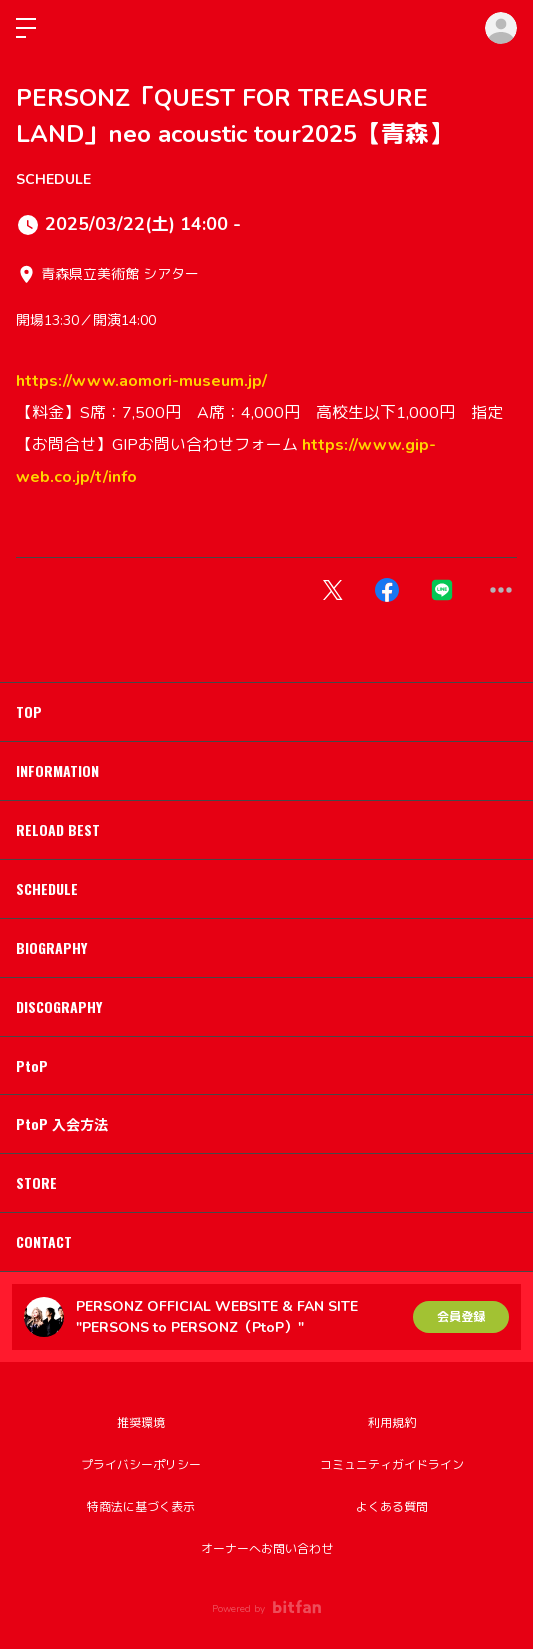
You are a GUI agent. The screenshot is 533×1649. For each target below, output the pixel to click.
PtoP (32, 1065)
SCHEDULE (53, 179)
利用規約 (392, 1423)
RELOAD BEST (58, 829)
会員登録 (461, 1317)
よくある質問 (392, 1507)
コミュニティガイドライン (392, 1465)
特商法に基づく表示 (141, 1507)
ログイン (501, 28)
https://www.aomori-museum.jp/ (141, 381)
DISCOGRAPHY (59, 1006)
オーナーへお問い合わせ (267, 1549)
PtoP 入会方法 (62, 1123)
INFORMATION (57, 770)
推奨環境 (141, 1423)
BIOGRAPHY (51, 947)
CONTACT (44, 1241)
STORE (36, 1182)
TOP (29, 711)
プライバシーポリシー (141, 1465)
